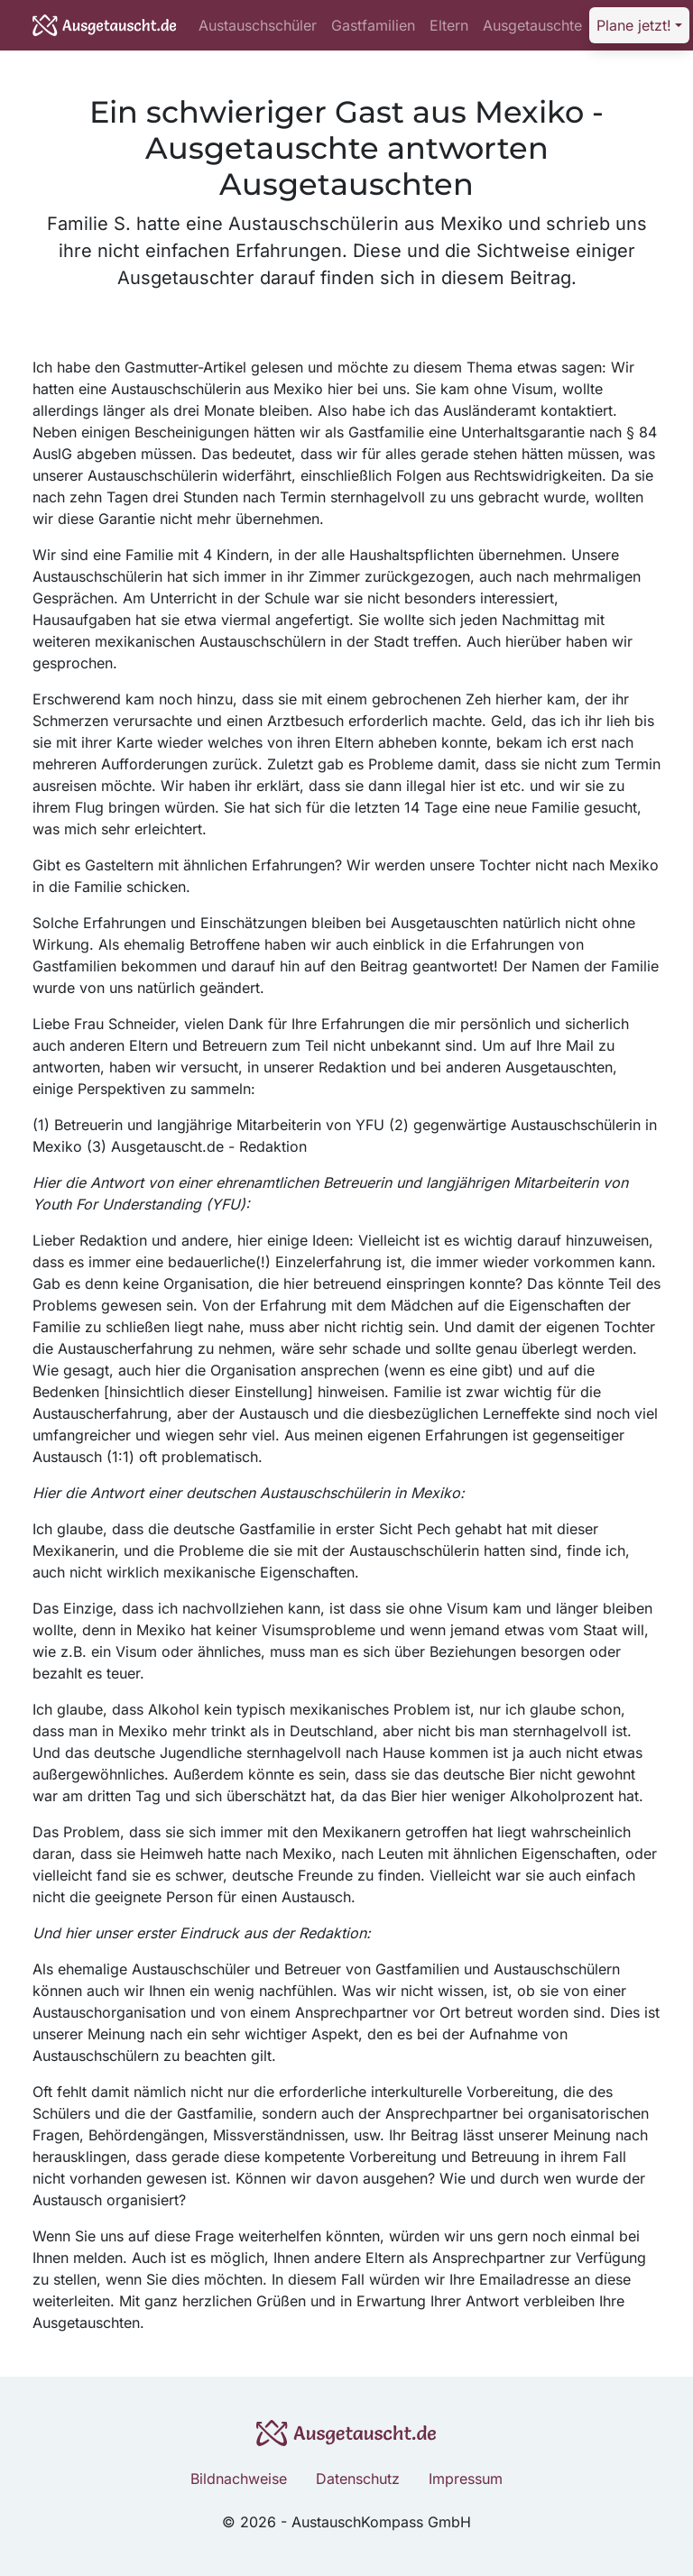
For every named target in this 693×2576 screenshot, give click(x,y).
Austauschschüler (258, 25)
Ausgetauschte (532, 25)
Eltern (449, 25)
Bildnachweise (238, 2479)
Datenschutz (358, 2479)
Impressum (466, 2479)
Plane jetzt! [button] (633, 25)
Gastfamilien (373, 25)
